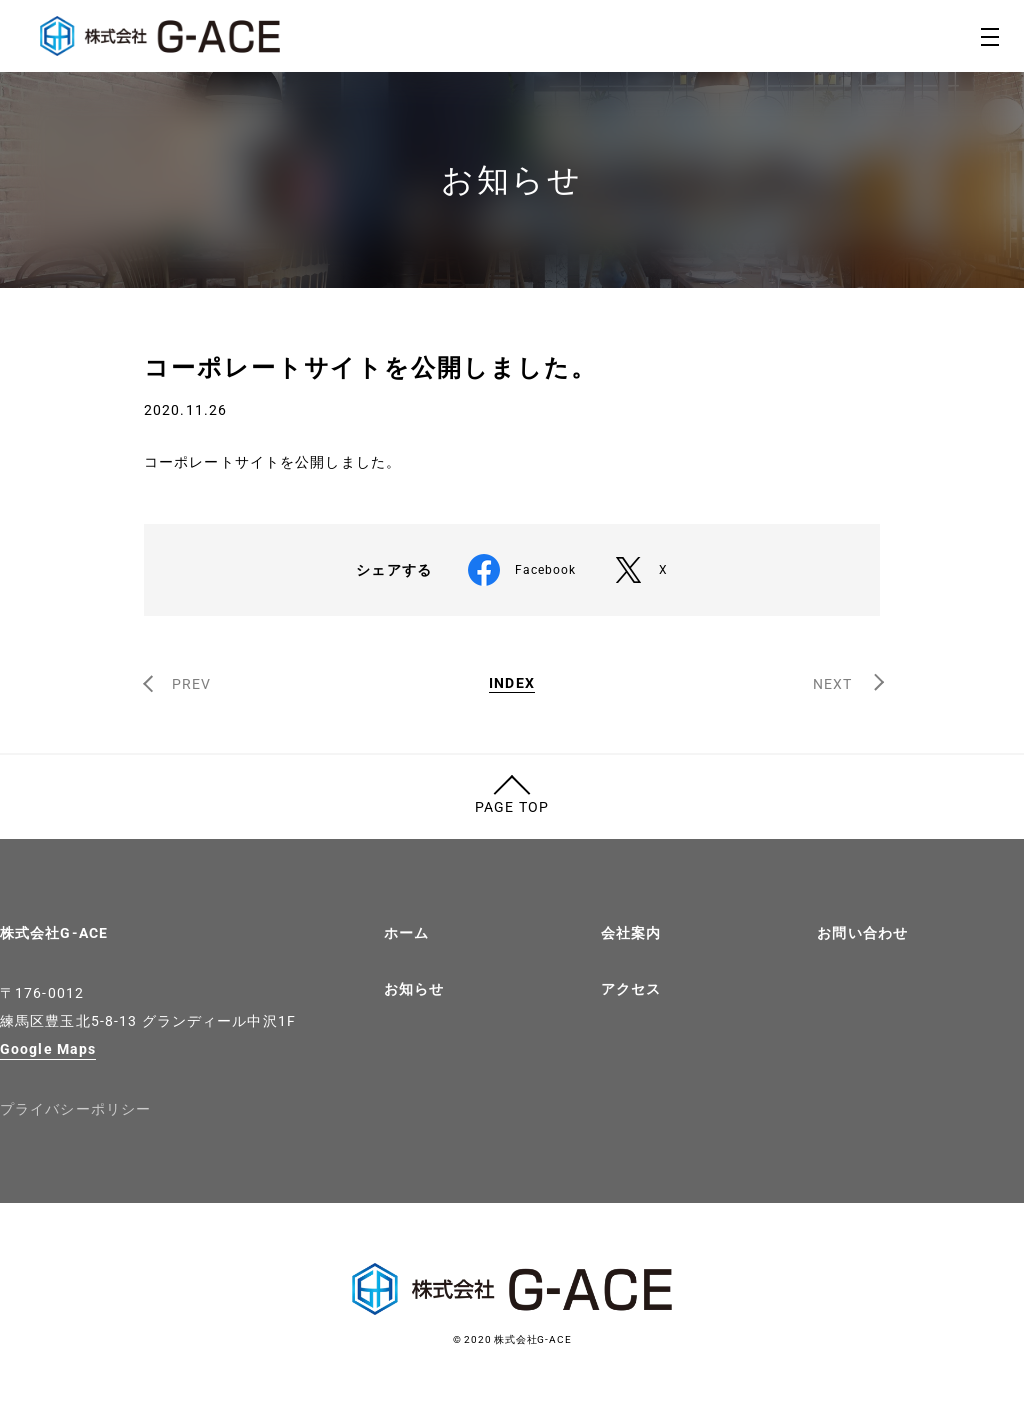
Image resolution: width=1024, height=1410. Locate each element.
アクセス (631, 989)
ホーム (406, 933)
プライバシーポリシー (75, 1109)
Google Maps (48, 1049)
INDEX (512, 683)
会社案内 (631, 933)
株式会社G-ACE (54, 933)
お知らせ (414, 989)
